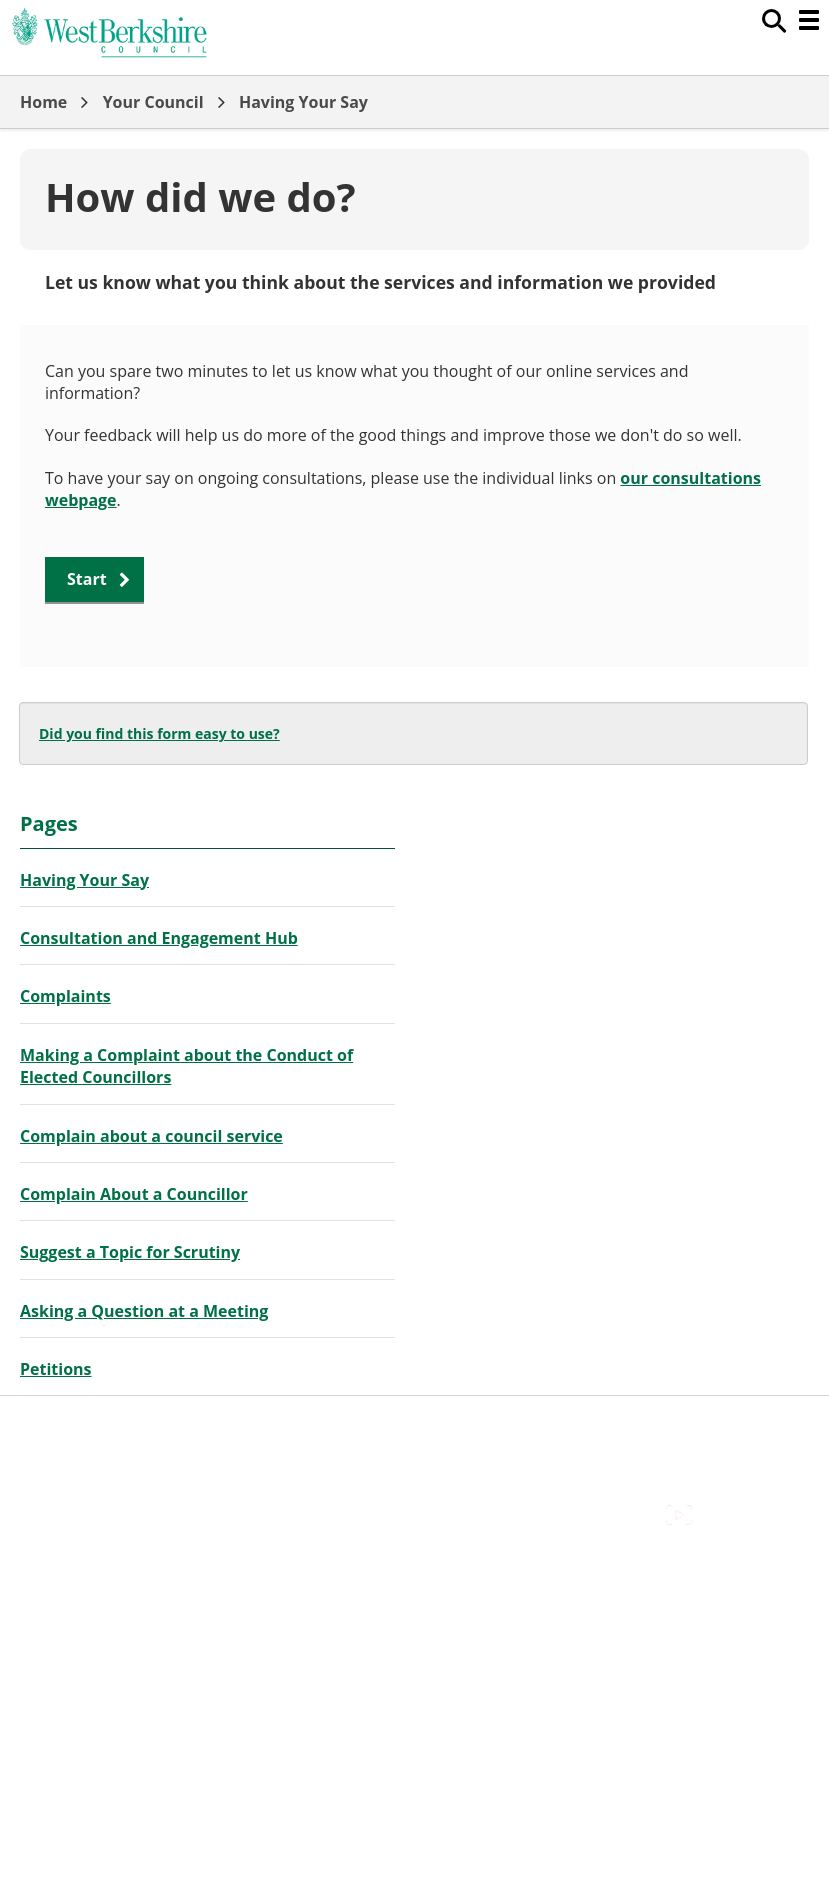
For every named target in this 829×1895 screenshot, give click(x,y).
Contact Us (60, 1450)
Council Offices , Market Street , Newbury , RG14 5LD (215, 1539)
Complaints (65, 996)
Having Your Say (303, 102)
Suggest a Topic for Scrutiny (130, 1252)
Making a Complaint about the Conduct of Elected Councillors (186, 1066)
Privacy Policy (70, 1517)
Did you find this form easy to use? (159, 733)
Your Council (153, 102)
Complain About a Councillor (134, 1194)
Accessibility (64, 1427)
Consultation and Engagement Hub (159, 938)
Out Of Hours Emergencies (119, 1495)
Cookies (49, 1472)
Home (43, 102)
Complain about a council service (151, 1136)
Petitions (56, 1369)
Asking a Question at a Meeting (144, 1311)
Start (87, 579)
